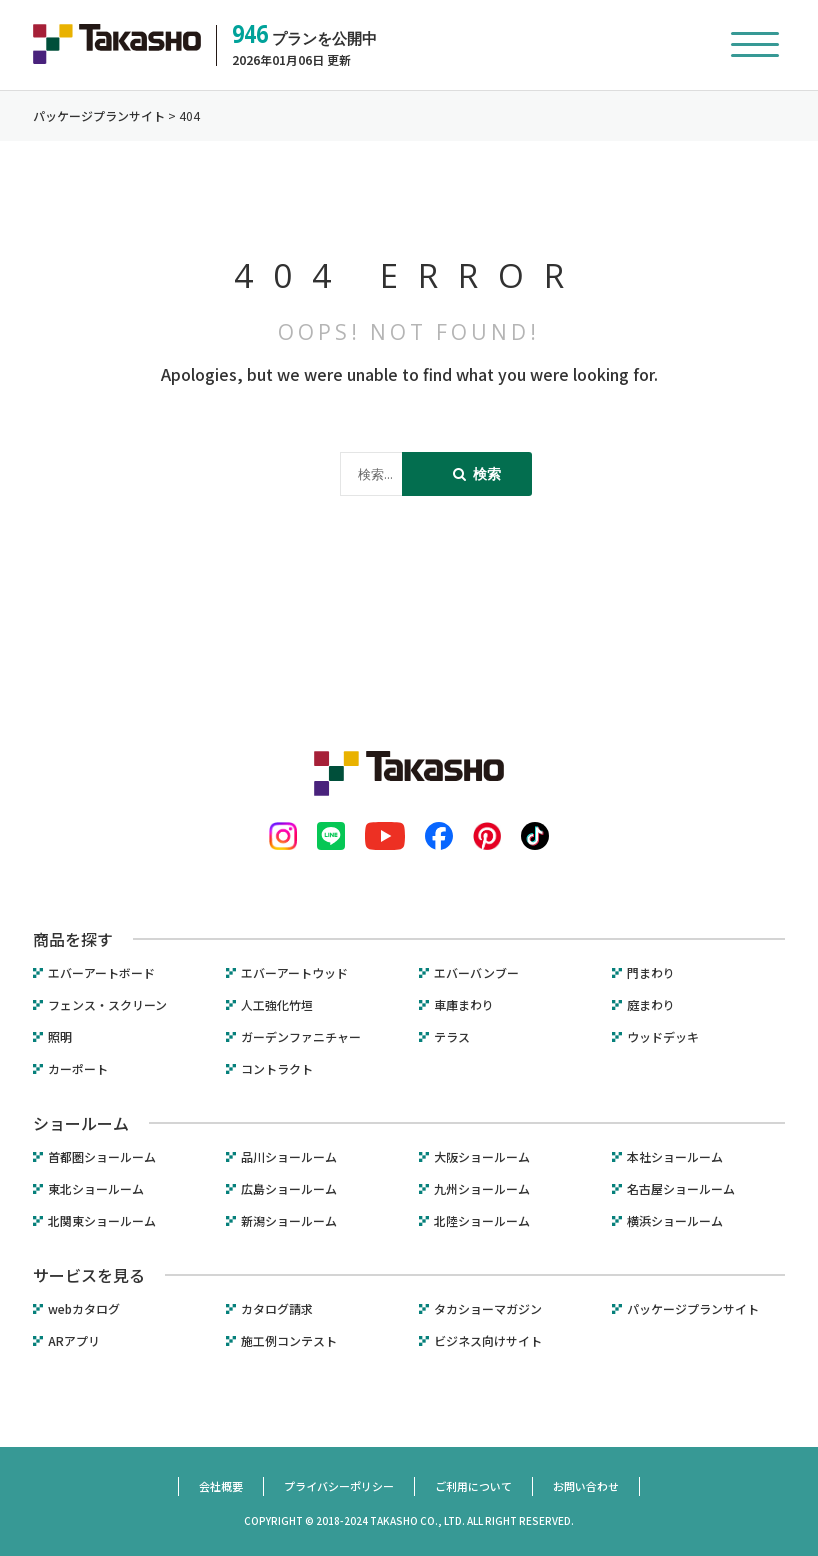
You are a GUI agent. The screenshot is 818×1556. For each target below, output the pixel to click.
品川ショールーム (289, 1157)
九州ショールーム (482, 1189)
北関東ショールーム (102, 1221)
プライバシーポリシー (339, 1486)
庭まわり (651, 1005)
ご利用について (473, 1486)
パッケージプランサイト (693, 1309)
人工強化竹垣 (277, 1005)
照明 (60, 1037)
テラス (452, 1037)
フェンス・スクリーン (107, 1005)
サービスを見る (89, 1275)
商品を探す (73, 939)
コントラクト (277, 1069)
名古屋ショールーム (681, 1189)
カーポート (78, 1069)
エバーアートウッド (294, 973)
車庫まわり (464, 1005)
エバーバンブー (476, 973)
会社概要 (221, 1486)
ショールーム (81, 1123)
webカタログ (84, 1309)
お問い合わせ (586, 1486)
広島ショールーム (289, 1189)
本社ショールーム (675, 1157)
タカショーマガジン (488, 1309)
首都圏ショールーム (102, 1157)
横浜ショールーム (675, 1221)
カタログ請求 (277, 1309)
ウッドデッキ (663, 1037)
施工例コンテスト (289, 1341)
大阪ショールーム (482, 1157)
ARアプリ (74, 1341)
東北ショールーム (96, 1189)
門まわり (651, 973)
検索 (477, 473)
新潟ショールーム (289, 1221)
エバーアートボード (101, 973)
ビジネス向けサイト (488, 1341)
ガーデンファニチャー (301, 1037)
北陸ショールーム (482, 1221)
